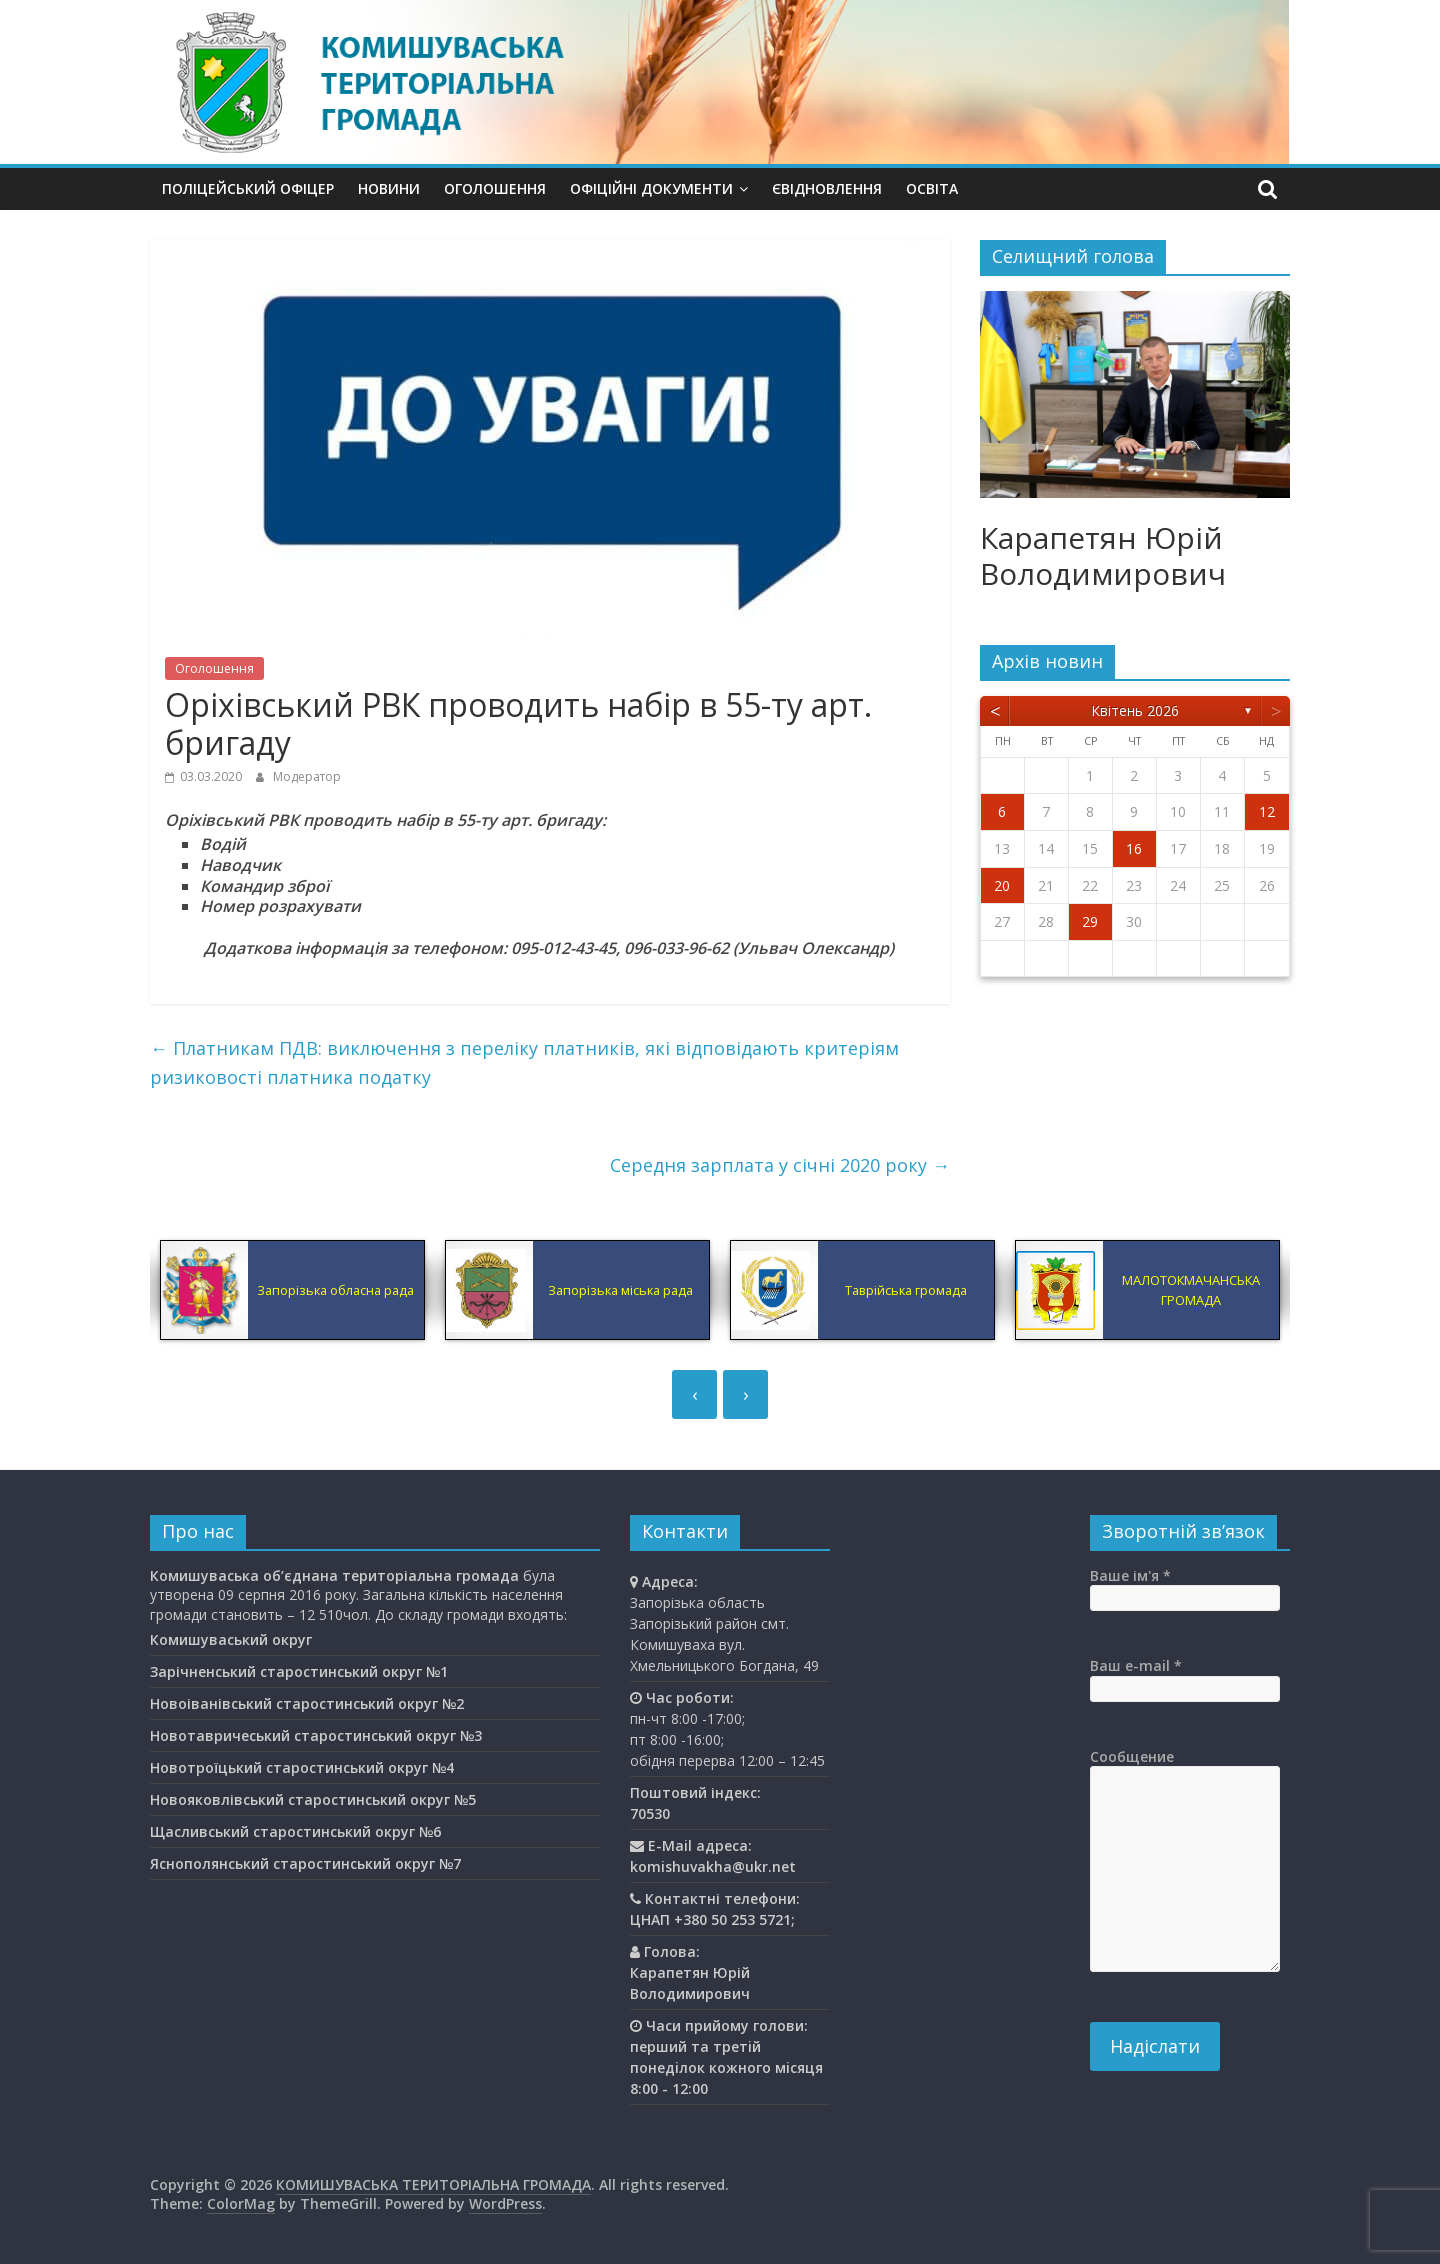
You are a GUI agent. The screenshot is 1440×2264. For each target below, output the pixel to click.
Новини (389, 188)
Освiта (932, 188)
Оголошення (495, 188)
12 (1267, 811)
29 (1090, 921)
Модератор (307, 776)
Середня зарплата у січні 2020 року (780, 1165)
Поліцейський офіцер (248, 188)
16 (1134, 848)
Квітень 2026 (1135, 710)
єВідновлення (827, 188)
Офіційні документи (651, 188)
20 (1002, 885)
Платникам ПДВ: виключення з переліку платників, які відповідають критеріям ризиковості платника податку (524, 1062)
